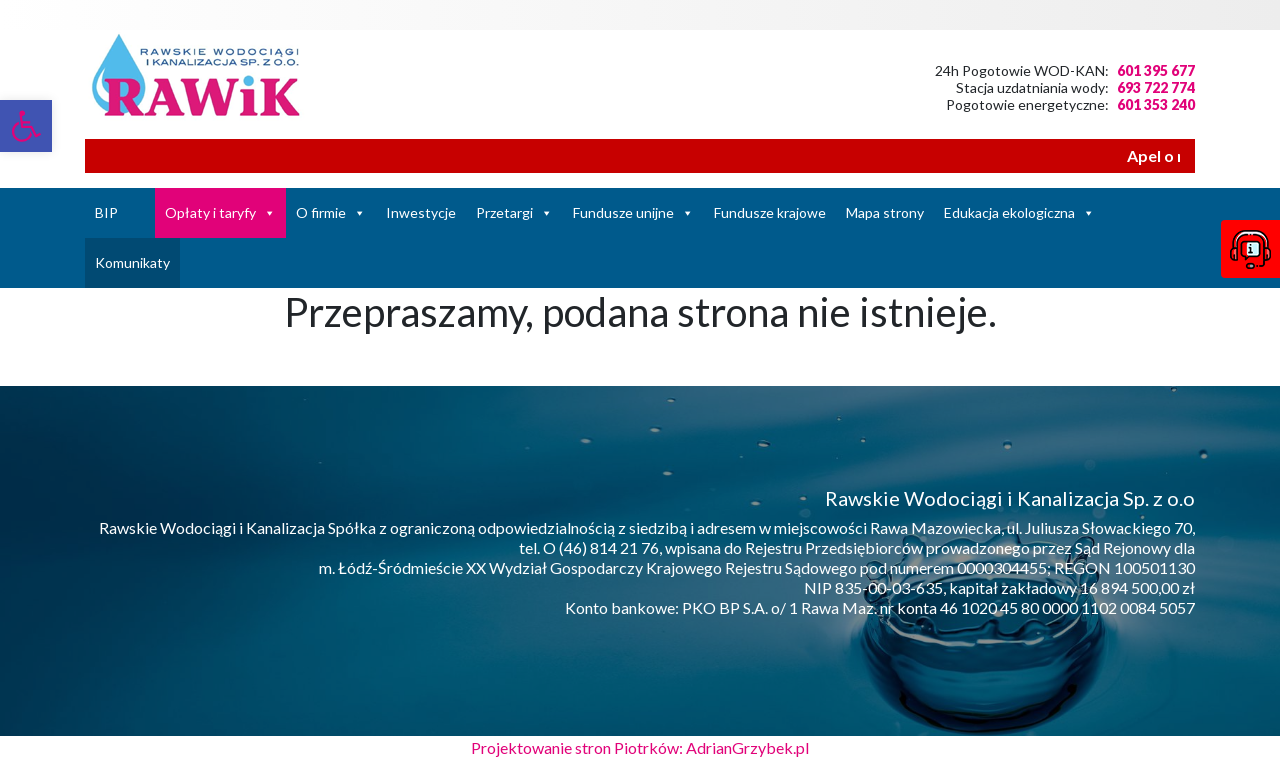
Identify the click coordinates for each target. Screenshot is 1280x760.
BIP (106, 212)
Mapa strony (885, 212)
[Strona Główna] (141, 213)
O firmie (321, 212)
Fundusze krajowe (770, 212)
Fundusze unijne (623, 212)
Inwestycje (421, 212)
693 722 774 (1156, 87)
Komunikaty (132, 262)
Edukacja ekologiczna (1009, 212)
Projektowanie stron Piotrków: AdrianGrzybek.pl (640, 747)
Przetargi (504, 212)
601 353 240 (1156, 104)
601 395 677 (1156, 70)
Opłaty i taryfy (210, 212)
